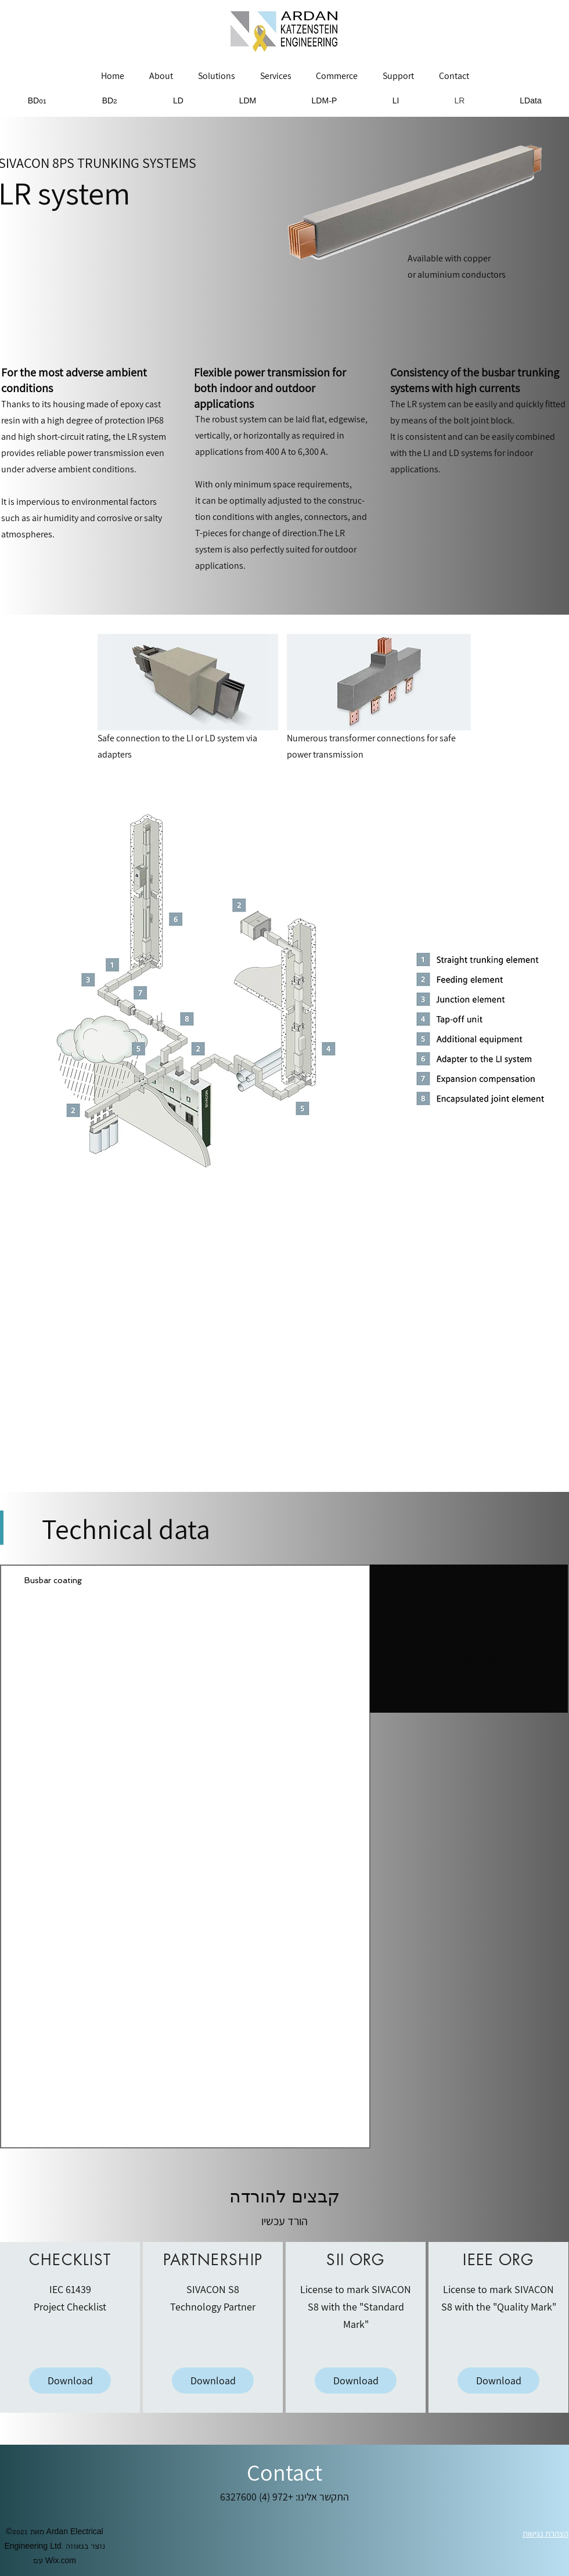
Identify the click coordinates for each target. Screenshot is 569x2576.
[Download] (70, 2380)
